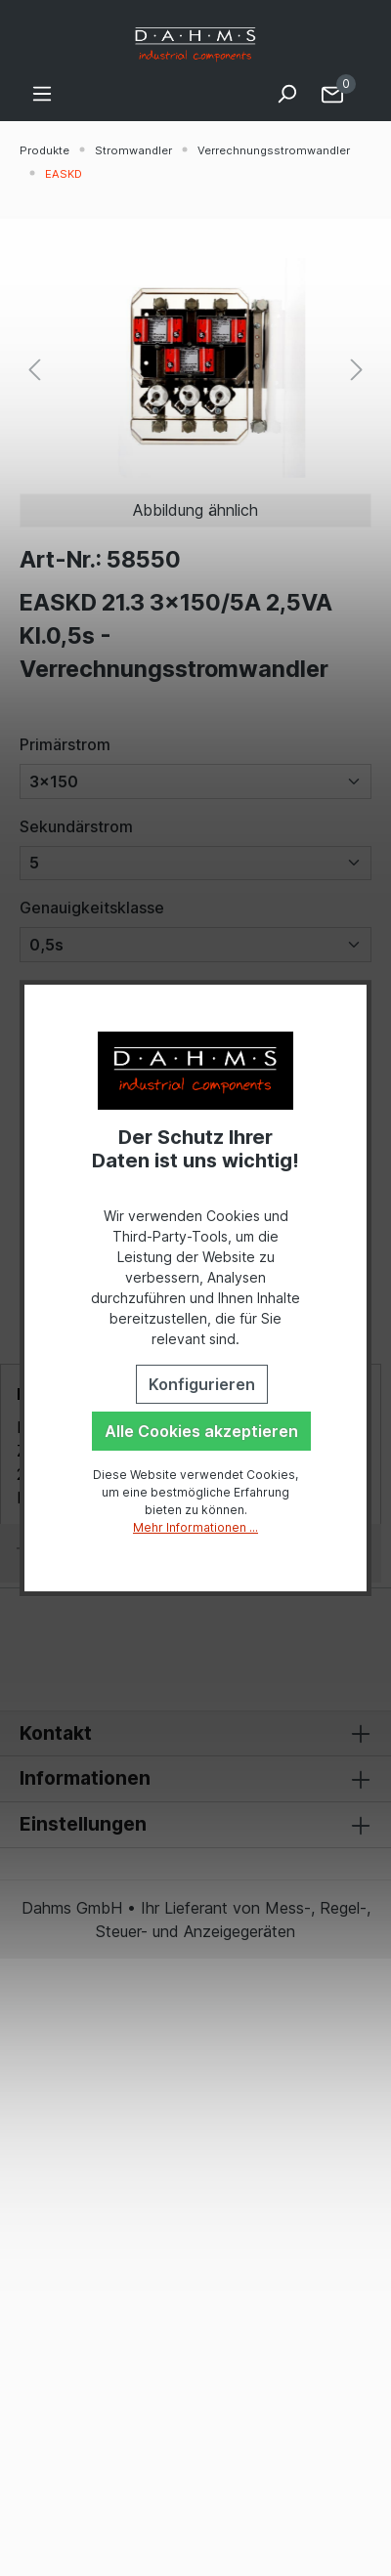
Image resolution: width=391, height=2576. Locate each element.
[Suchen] (286, 92)
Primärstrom (65, 744)
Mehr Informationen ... (195, 1527)
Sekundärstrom (76, 826)
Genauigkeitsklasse (92, 907)
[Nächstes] (356, 368)
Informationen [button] (195, 1779)
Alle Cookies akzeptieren (201, 1431)
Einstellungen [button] (195, 1824)
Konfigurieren (202, 1384)
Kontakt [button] (195, 1734)
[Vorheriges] (34, 368)
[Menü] (42, 92)
